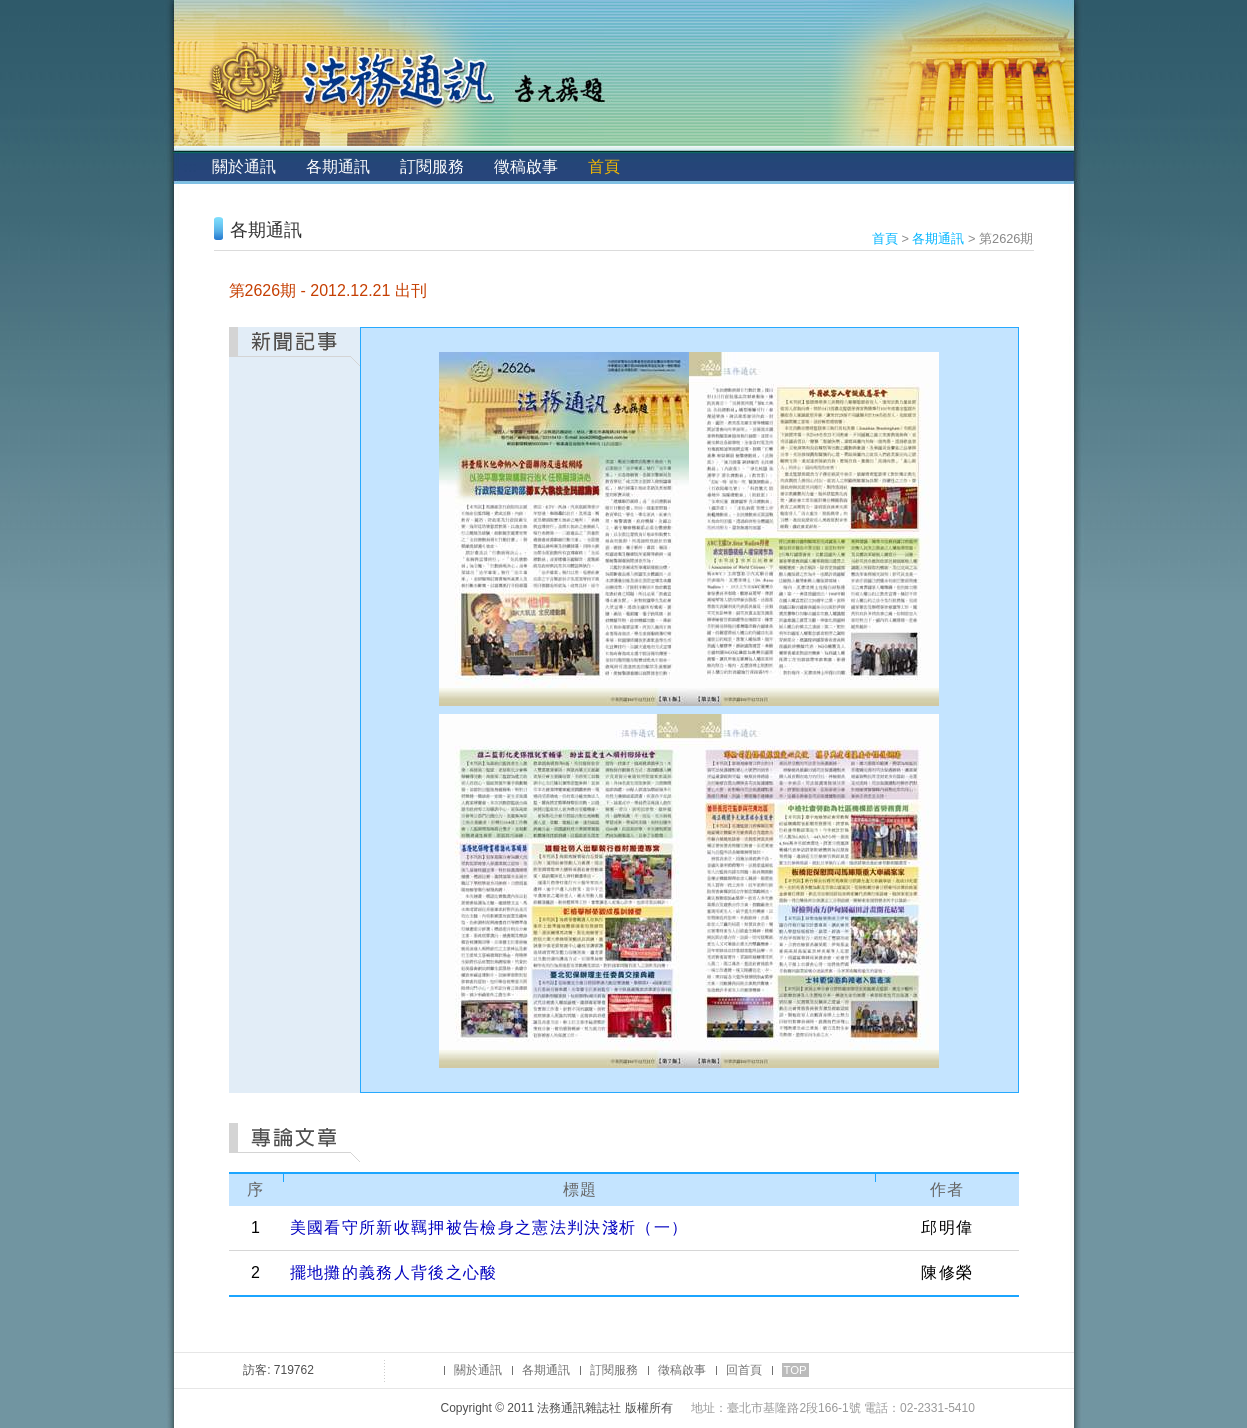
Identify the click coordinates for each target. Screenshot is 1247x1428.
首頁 (604, 166)
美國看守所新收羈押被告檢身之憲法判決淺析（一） (489, 1227)
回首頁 (744, 1370)
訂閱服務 (432, 166)
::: (190, 166)
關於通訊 (244, 166)
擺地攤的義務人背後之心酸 (394, 1272)
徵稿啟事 (526, 166)
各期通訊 (338, 166)
